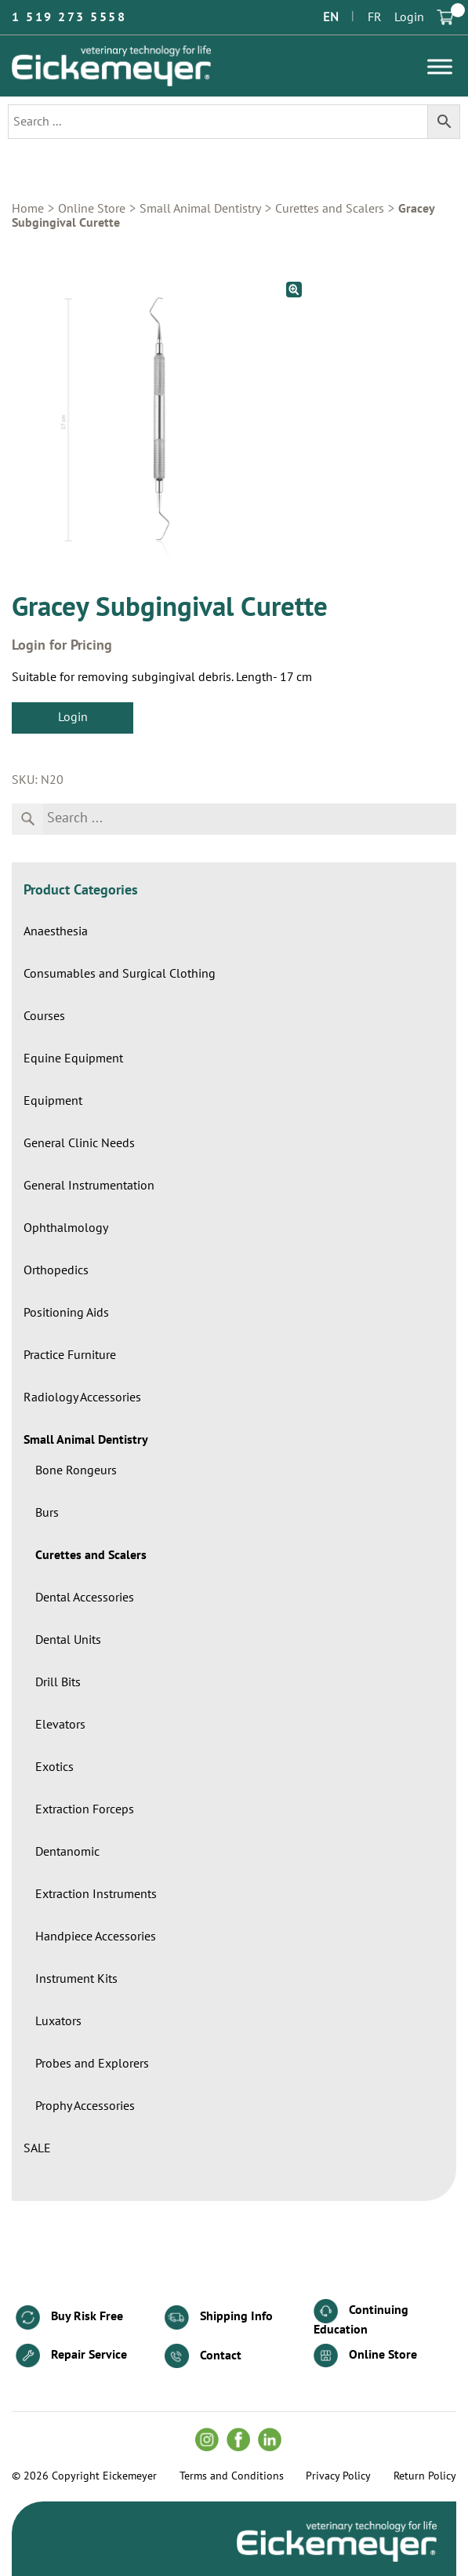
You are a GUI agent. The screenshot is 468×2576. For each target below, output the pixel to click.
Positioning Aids (66, 1313)
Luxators (58, 2021)
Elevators (60, 1725)
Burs (47, 1513)
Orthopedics (56, 1270)
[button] (294, 289)
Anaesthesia (56, 931)
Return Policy (425, 2476)
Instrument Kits (76, 1979)
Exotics (54, 1767)
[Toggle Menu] (439, 66)
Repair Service (71, 2356)
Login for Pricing (62, 645)
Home (28, 209)
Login (409, 17)
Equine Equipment (73, 1058)
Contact (203, 2356)
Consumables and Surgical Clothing (120, 974)
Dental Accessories (84, 1597)
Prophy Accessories (85, 2106)
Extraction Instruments (96, 1894)
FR (375, 17)
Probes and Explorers (92, 2064)
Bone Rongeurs (76, 1470)
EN (331, 17)
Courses (44, 1016)
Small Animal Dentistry (200, 209)
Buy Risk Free (69, 2317)
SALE (37, 2148)
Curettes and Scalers (329, 209)
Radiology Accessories (82, 1397)
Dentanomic (67, 1852)
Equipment (53, 1101)
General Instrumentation (89, 1186)
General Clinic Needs (79, 1143)
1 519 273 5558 (69, 17)
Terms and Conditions (232, 2476)
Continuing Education (361, 2317)
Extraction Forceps (84, 1809)
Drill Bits (58, 1682)
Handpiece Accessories (95, 1936)
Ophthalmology (66, 1228)
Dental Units (68, 1640)
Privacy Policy (338, 2476)
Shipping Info (219, 2317)
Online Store (91, 209)
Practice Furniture (70, 1355)
